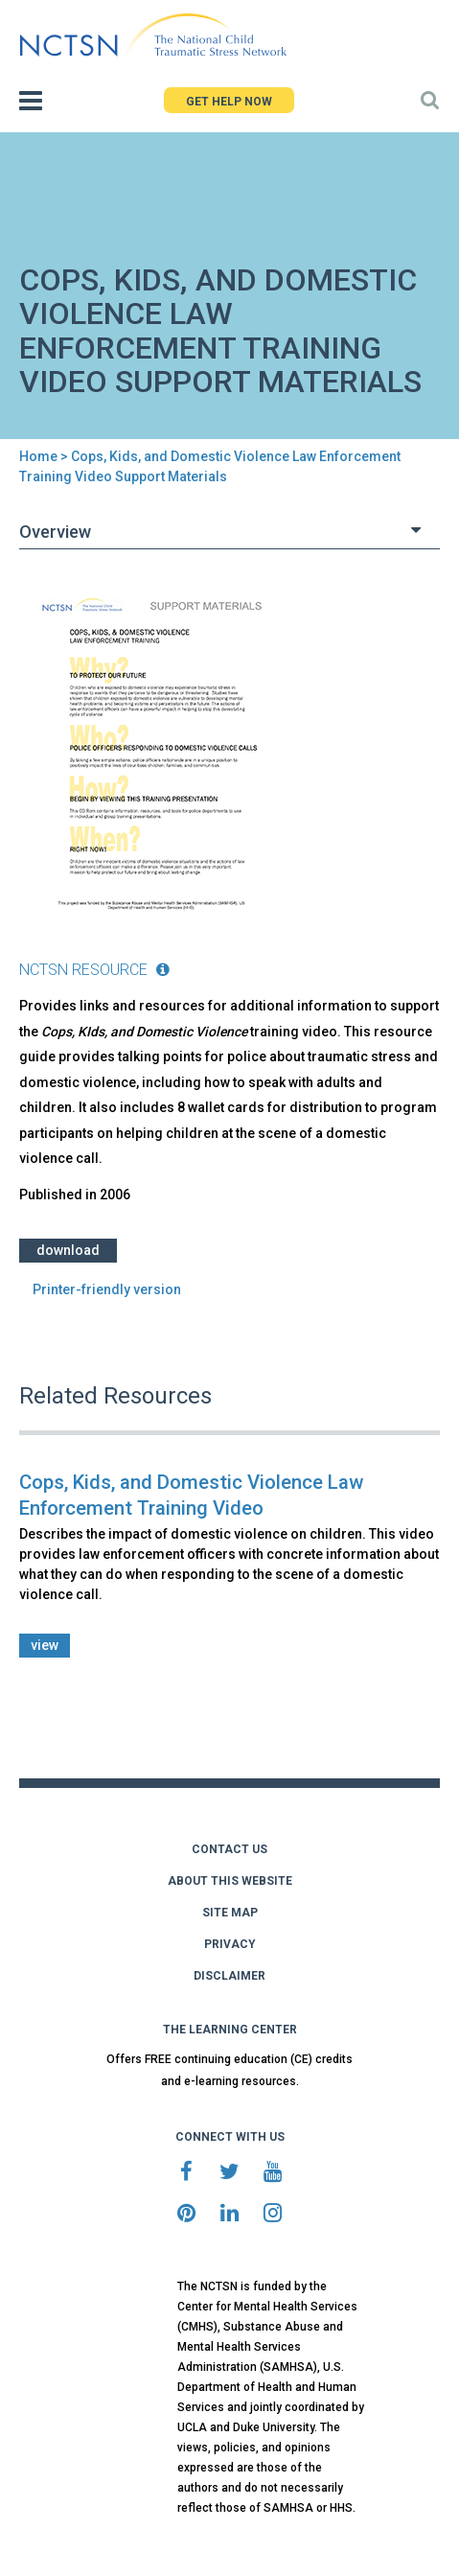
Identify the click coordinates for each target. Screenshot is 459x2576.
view (44, 1645)
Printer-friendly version (107, 1289)
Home (38, 456)
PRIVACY (230, 1944)
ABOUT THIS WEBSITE (230, 1881)
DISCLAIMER (229, 1976)
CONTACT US (229, 1849)
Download (68, 1250)
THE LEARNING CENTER (230, 2029)
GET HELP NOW (229, 101)
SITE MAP (230, 1912)
